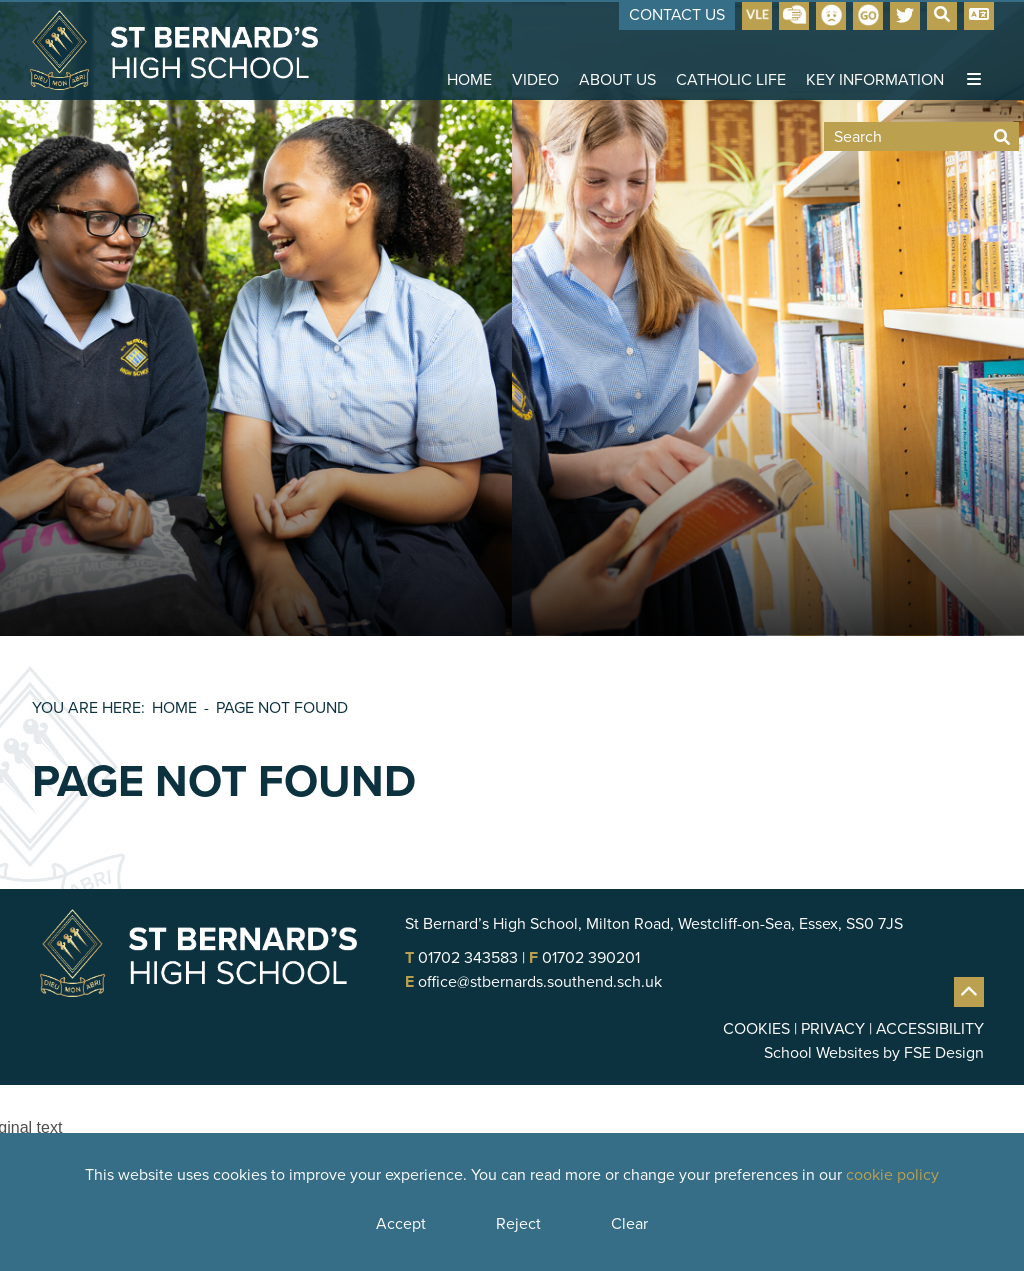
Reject (518, 1223)
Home (174, 707)
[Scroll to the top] (969, 992)
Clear (629, 1223)
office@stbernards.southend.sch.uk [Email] (540, 981)
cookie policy (892, 1174)
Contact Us (677, 14)
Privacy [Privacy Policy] (833, 1028)
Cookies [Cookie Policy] (756, 1028)
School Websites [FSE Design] (821, 1052)
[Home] (174, 50)
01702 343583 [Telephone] (468, 957)
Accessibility (930, 1028)
